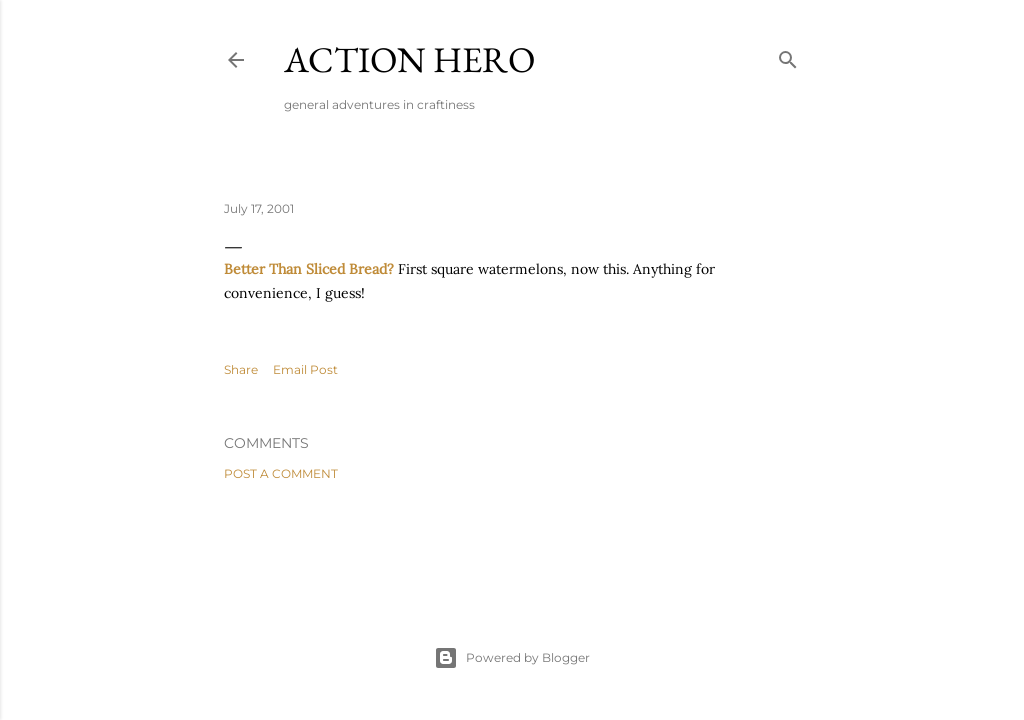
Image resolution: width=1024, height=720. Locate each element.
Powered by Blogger (512, 658)
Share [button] (241, 369)
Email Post (305, 369)
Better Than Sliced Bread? (309, 269)
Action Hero (409, 59)
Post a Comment (281, 473)
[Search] (788, 55)
